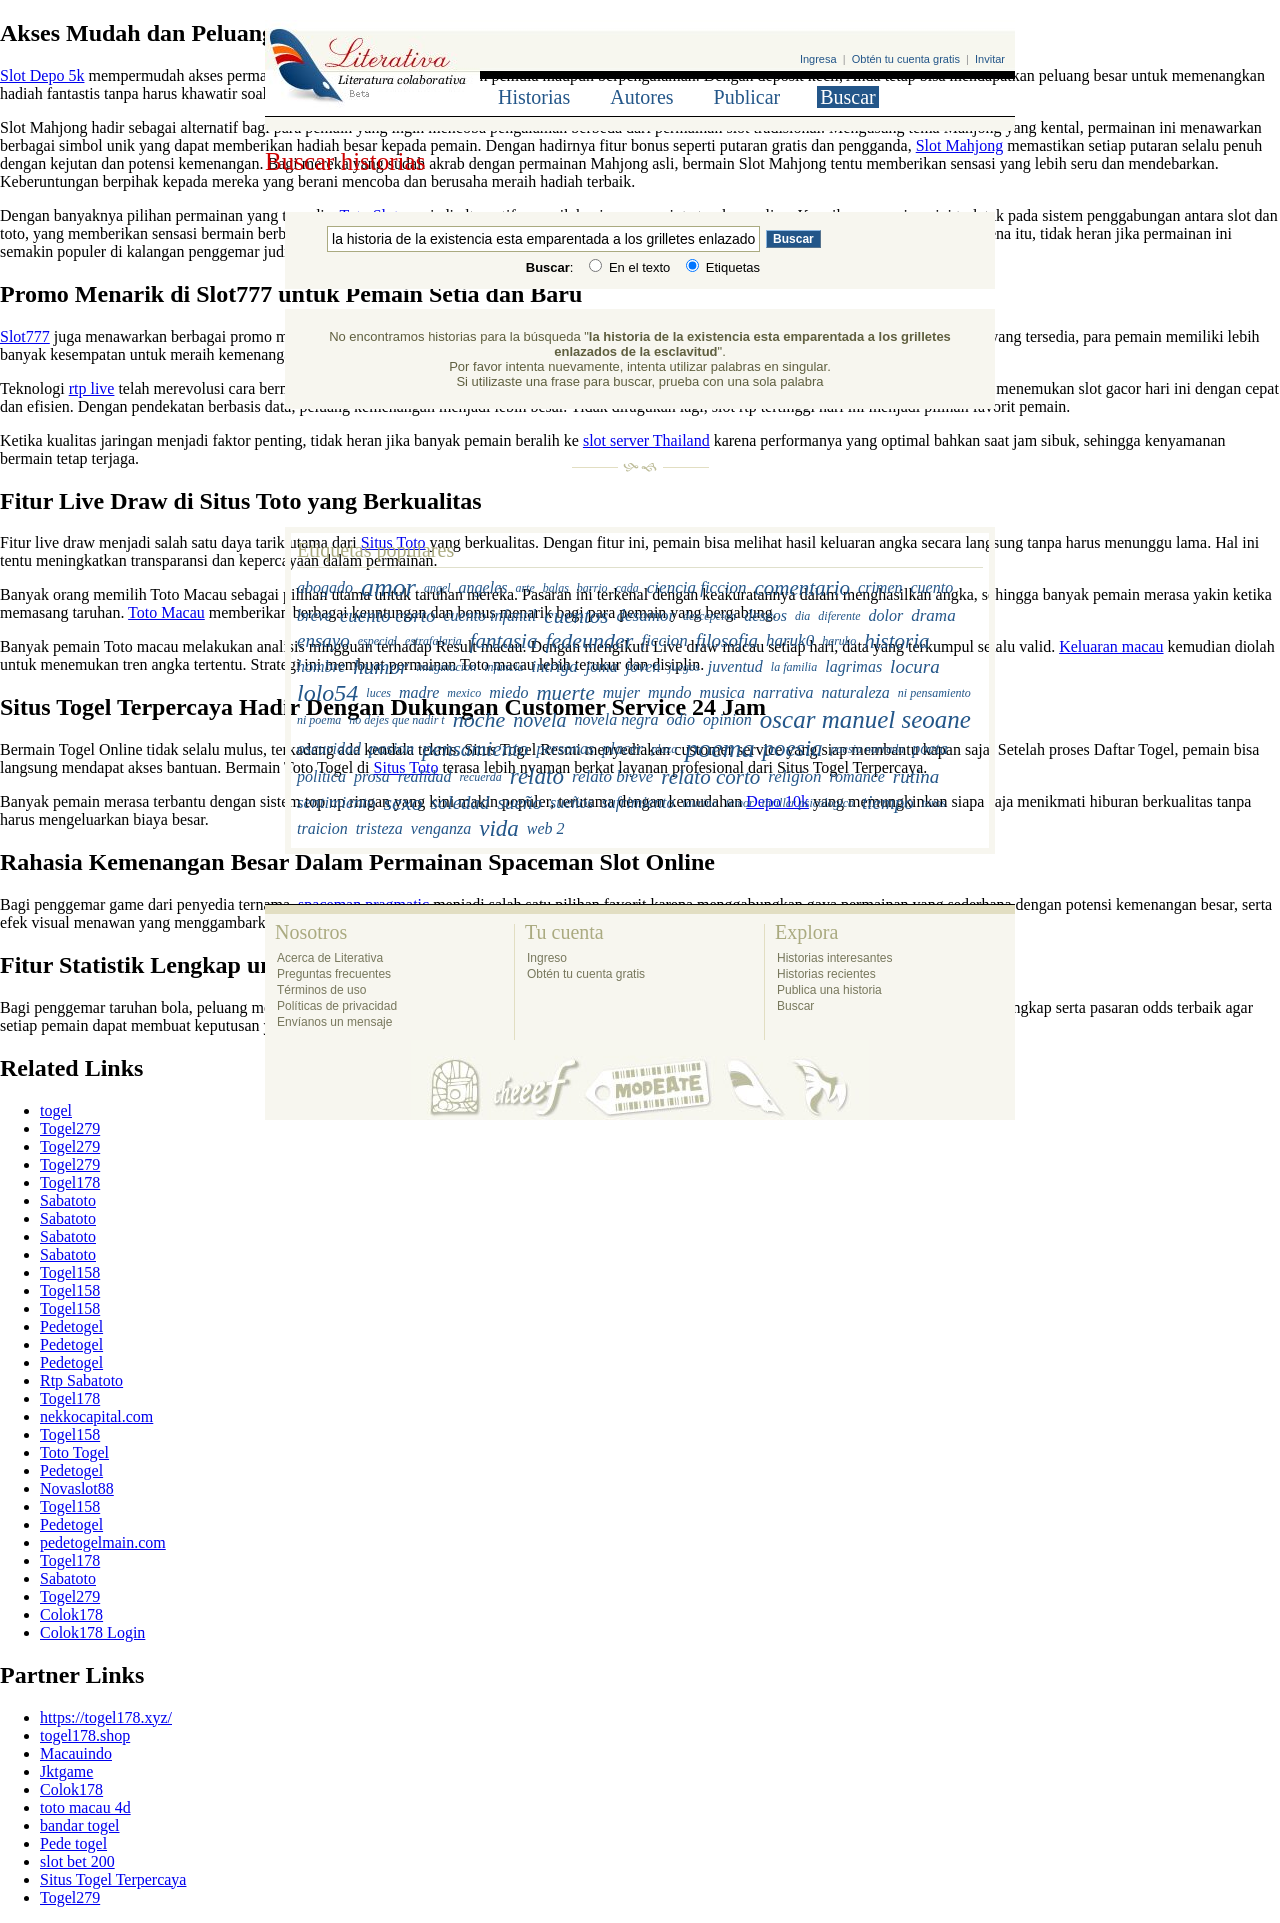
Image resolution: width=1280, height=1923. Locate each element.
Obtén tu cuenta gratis (906, 59)
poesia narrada (868, 749)
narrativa (783, 692)
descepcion (709, 615)
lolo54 (327, 692)
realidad (425, 776)
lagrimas (853, 666)
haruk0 (790, 640)
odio (680, 719)
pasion (391, 748)
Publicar (747, 97)
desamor (645, 615)
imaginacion (446, 666)
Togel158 (70, 1272)
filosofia (727, 640)
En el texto (629, 267)
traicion (322, 828)
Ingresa (818, 59)
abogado (325, 587)
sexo (402, 802)
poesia (793, 748)
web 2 (546, 828)
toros (934, 803)
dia (802, 615)
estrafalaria (433, 641)
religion (794, 776)
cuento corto (388, 615)
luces (378, 692)
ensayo (323, 640)
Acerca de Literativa (330, 958)
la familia (794, 666)
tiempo (888, 802)
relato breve (612, 776)
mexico (464, 692)
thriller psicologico (808, 803)
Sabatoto (68, 1200)
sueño (520, 802)
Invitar (990, 59)
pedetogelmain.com (103, 1542)
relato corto (710, 777)
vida (499, 828)
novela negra (617, 719)
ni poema (319, 720)
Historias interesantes (834, 958)
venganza (441, 828)
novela (539, 720)
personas (566, 748)
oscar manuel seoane (865, 719)
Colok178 (71, 1614)
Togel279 (70, 1128)
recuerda (480, 777)
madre (419, 692)
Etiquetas (723, 267)
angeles (483, 587)
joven (643, 666)
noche (479, 719)
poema (719, 748)
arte (524, 588)
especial (377, 641)
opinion (727, 719)
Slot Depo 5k (42, 75)
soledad (459, 802)
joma (602, 666)
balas (556, 588)
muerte (565, 692)
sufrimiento (637, 802)
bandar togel (80, 1825)
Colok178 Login (92, 1632)
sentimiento (336, 802)
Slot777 (25, 336)
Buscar (848, 97)
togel (56, 1110)
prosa (372, 776)
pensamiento (475, 749)
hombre (321, 666)
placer (622, 748)
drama (933, 615)
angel (437, 588)
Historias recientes (826, 974)
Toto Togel (74, 1452)
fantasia (504, 641)
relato (537, 776)
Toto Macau (166, 612)
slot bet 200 (77, 1861)
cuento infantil (489, 615)
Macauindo (76, 1753)
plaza (664, 749)
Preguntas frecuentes (334, 974)
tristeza (379, 828)
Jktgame (66, 1771)
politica (321, 776)
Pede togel (73, 1843)
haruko (839, 641)
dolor (886, 615)
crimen (880, 587)
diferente (839, 615)
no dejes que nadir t (396, 720)
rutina (916, 776)
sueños (572, 802)
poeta (930, 748)
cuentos (576, 615)
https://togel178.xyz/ (106, 1717)
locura (915, 666)
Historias (534, 97)
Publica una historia (829, 990)
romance (856, 776)
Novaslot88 (77, 1488)
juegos (683, 666)
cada (627, 588)
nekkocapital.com (96, 1416)
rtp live (92, 388)
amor (388, 587)
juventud (735, 666)
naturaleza (855, 692)
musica (722, 692)
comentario (802, 588)
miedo (508, 692)
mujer (621, 692)
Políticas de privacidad (337, 1006)
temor (740, 803)
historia (896, 641)
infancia (503, 666)
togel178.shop (85, 1735)
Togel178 (70, 1182)
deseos (765, 615)
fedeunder (589, 640)
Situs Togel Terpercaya (113, 1879)
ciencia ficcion (697, 587)
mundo (670, 692)
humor (380, 666)
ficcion (664, 640)
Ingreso (547, 958)
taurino (699, 803)
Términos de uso (321, 990)
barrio (592, 588)
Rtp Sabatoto (81, 1380)
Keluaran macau (1111, 646)
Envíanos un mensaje (334, 1022)
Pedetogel (71, 1326)
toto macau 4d (85, 1807)
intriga (554, 666)
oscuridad (329, 748)
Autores (641, 97)
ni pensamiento (934, 692)
